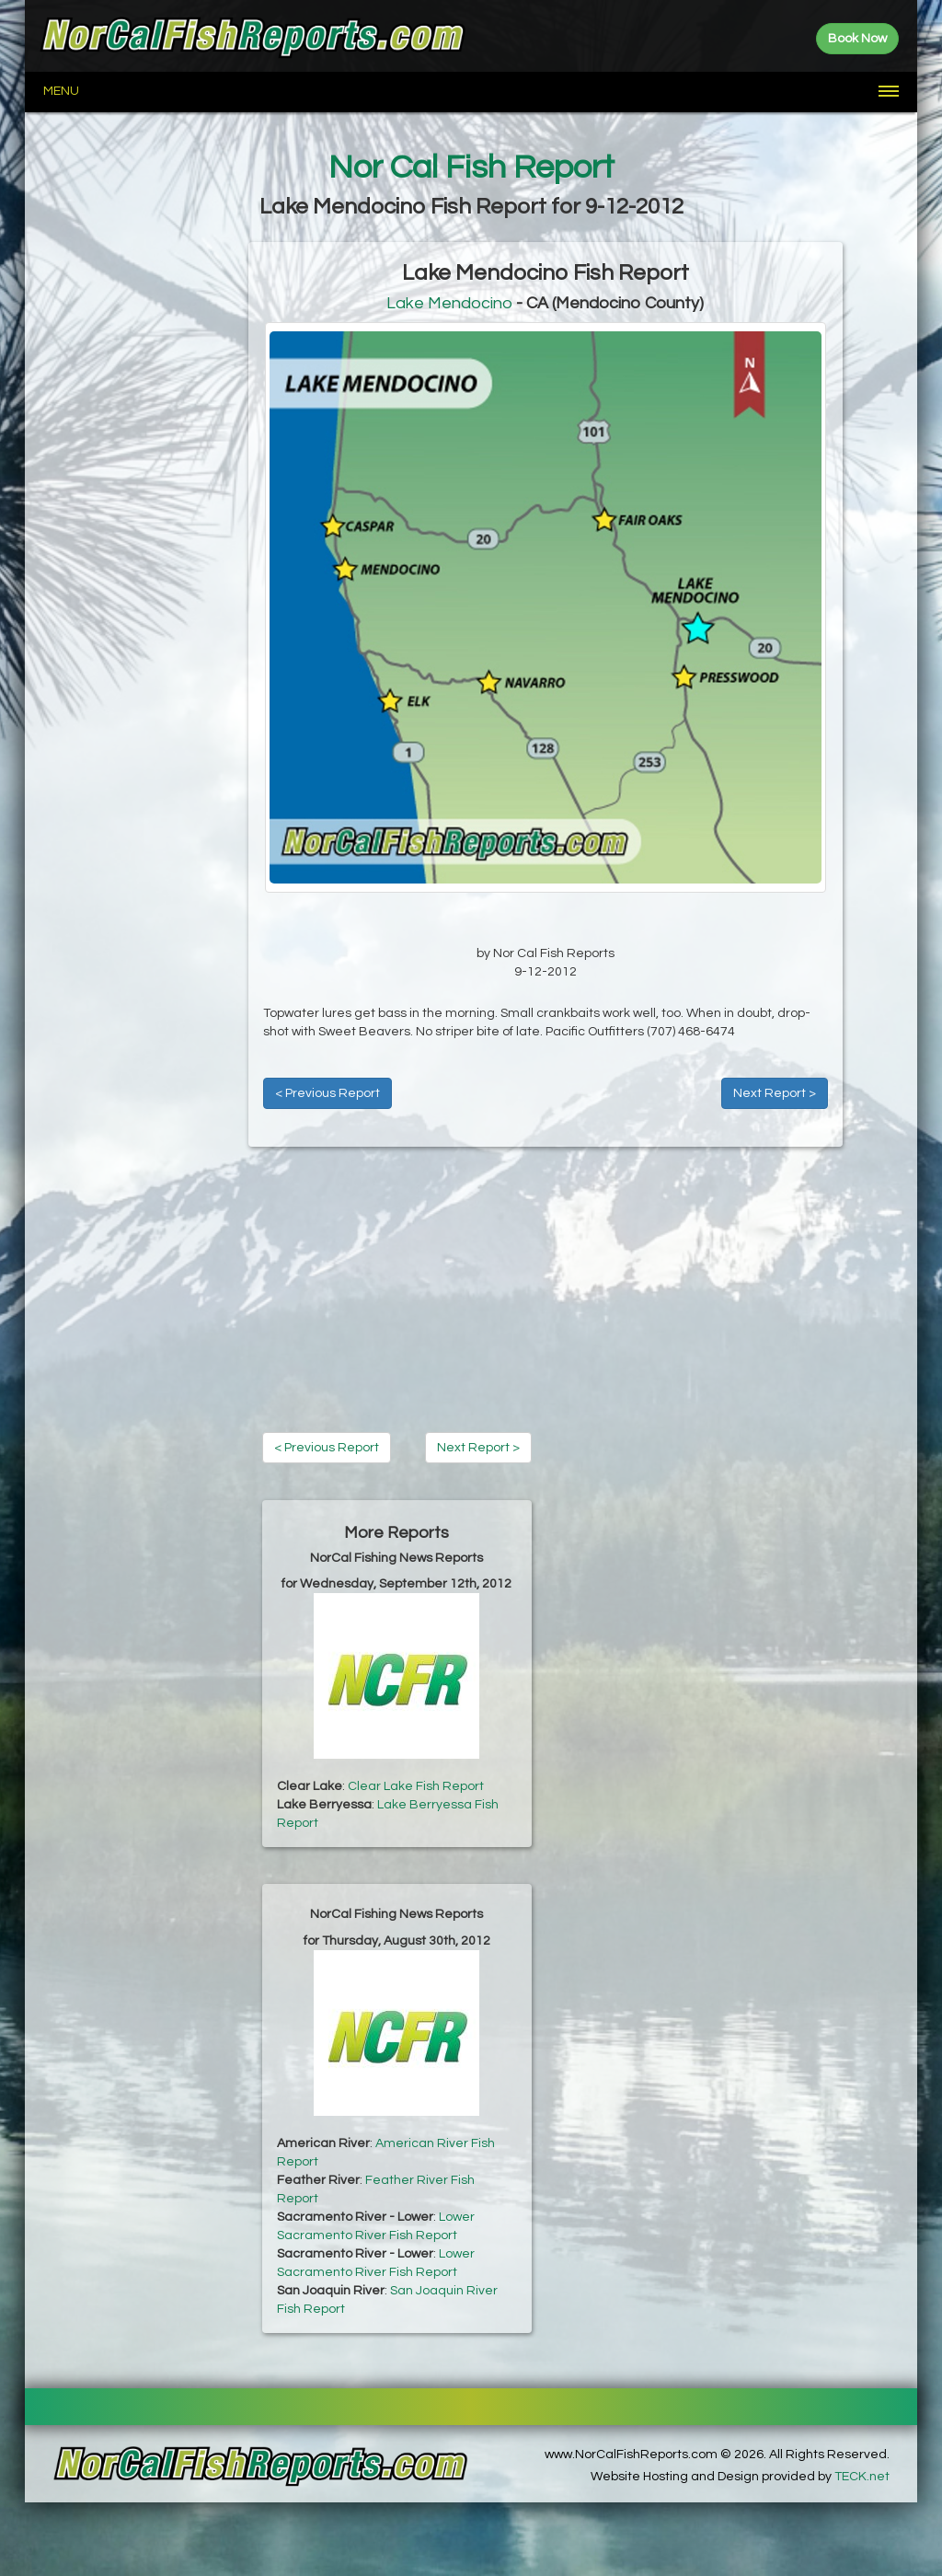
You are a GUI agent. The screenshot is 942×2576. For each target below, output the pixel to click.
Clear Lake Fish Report (416, 1786)
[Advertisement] (137, 518)
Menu (61, 91)
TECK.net (862, 2476)
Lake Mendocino (449, 303)
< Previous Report (327, 1093)
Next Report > (774, 1093)
